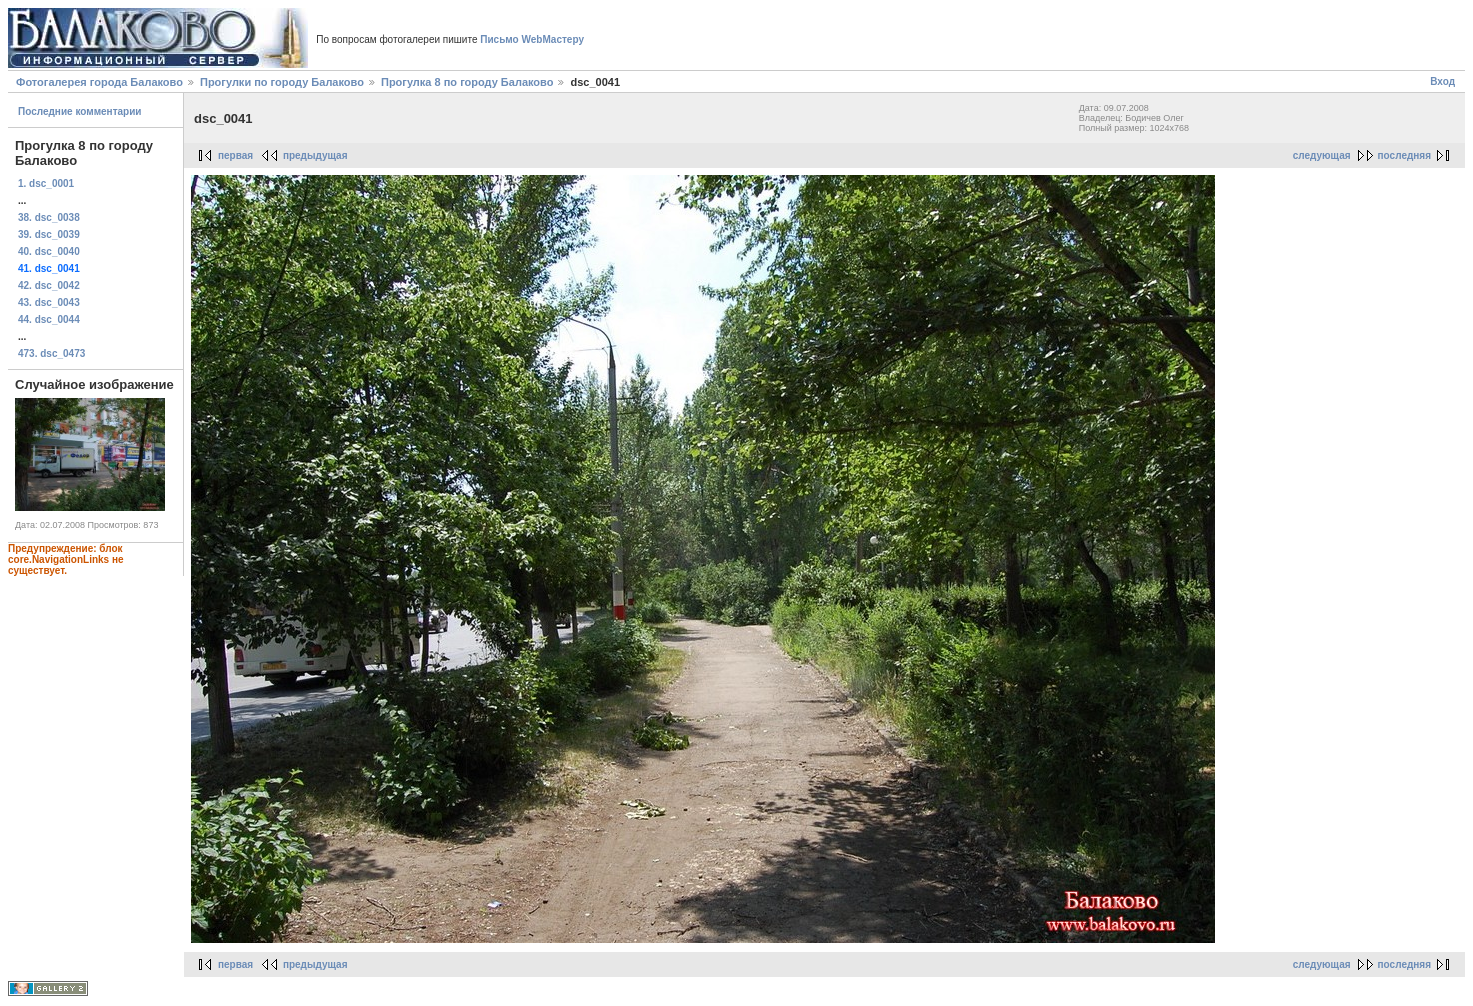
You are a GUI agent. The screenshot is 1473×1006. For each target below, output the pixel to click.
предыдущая (315, 155)
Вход (1442, 81)
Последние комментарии (80, 111)
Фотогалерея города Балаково (99, 82)
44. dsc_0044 (49, 319)
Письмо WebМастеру (532, 39)
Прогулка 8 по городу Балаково (467, 82)
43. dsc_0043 (49, 302)
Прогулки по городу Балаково (282, 82)
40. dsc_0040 (49, 251)
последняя (1404, 155)
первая (235, 155)
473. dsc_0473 (51, 353)
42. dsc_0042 (49, 285)
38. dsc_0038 (49, 217)
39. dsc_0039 (49, 234)
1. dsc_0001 (46, 183)
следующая (1322, 155)
